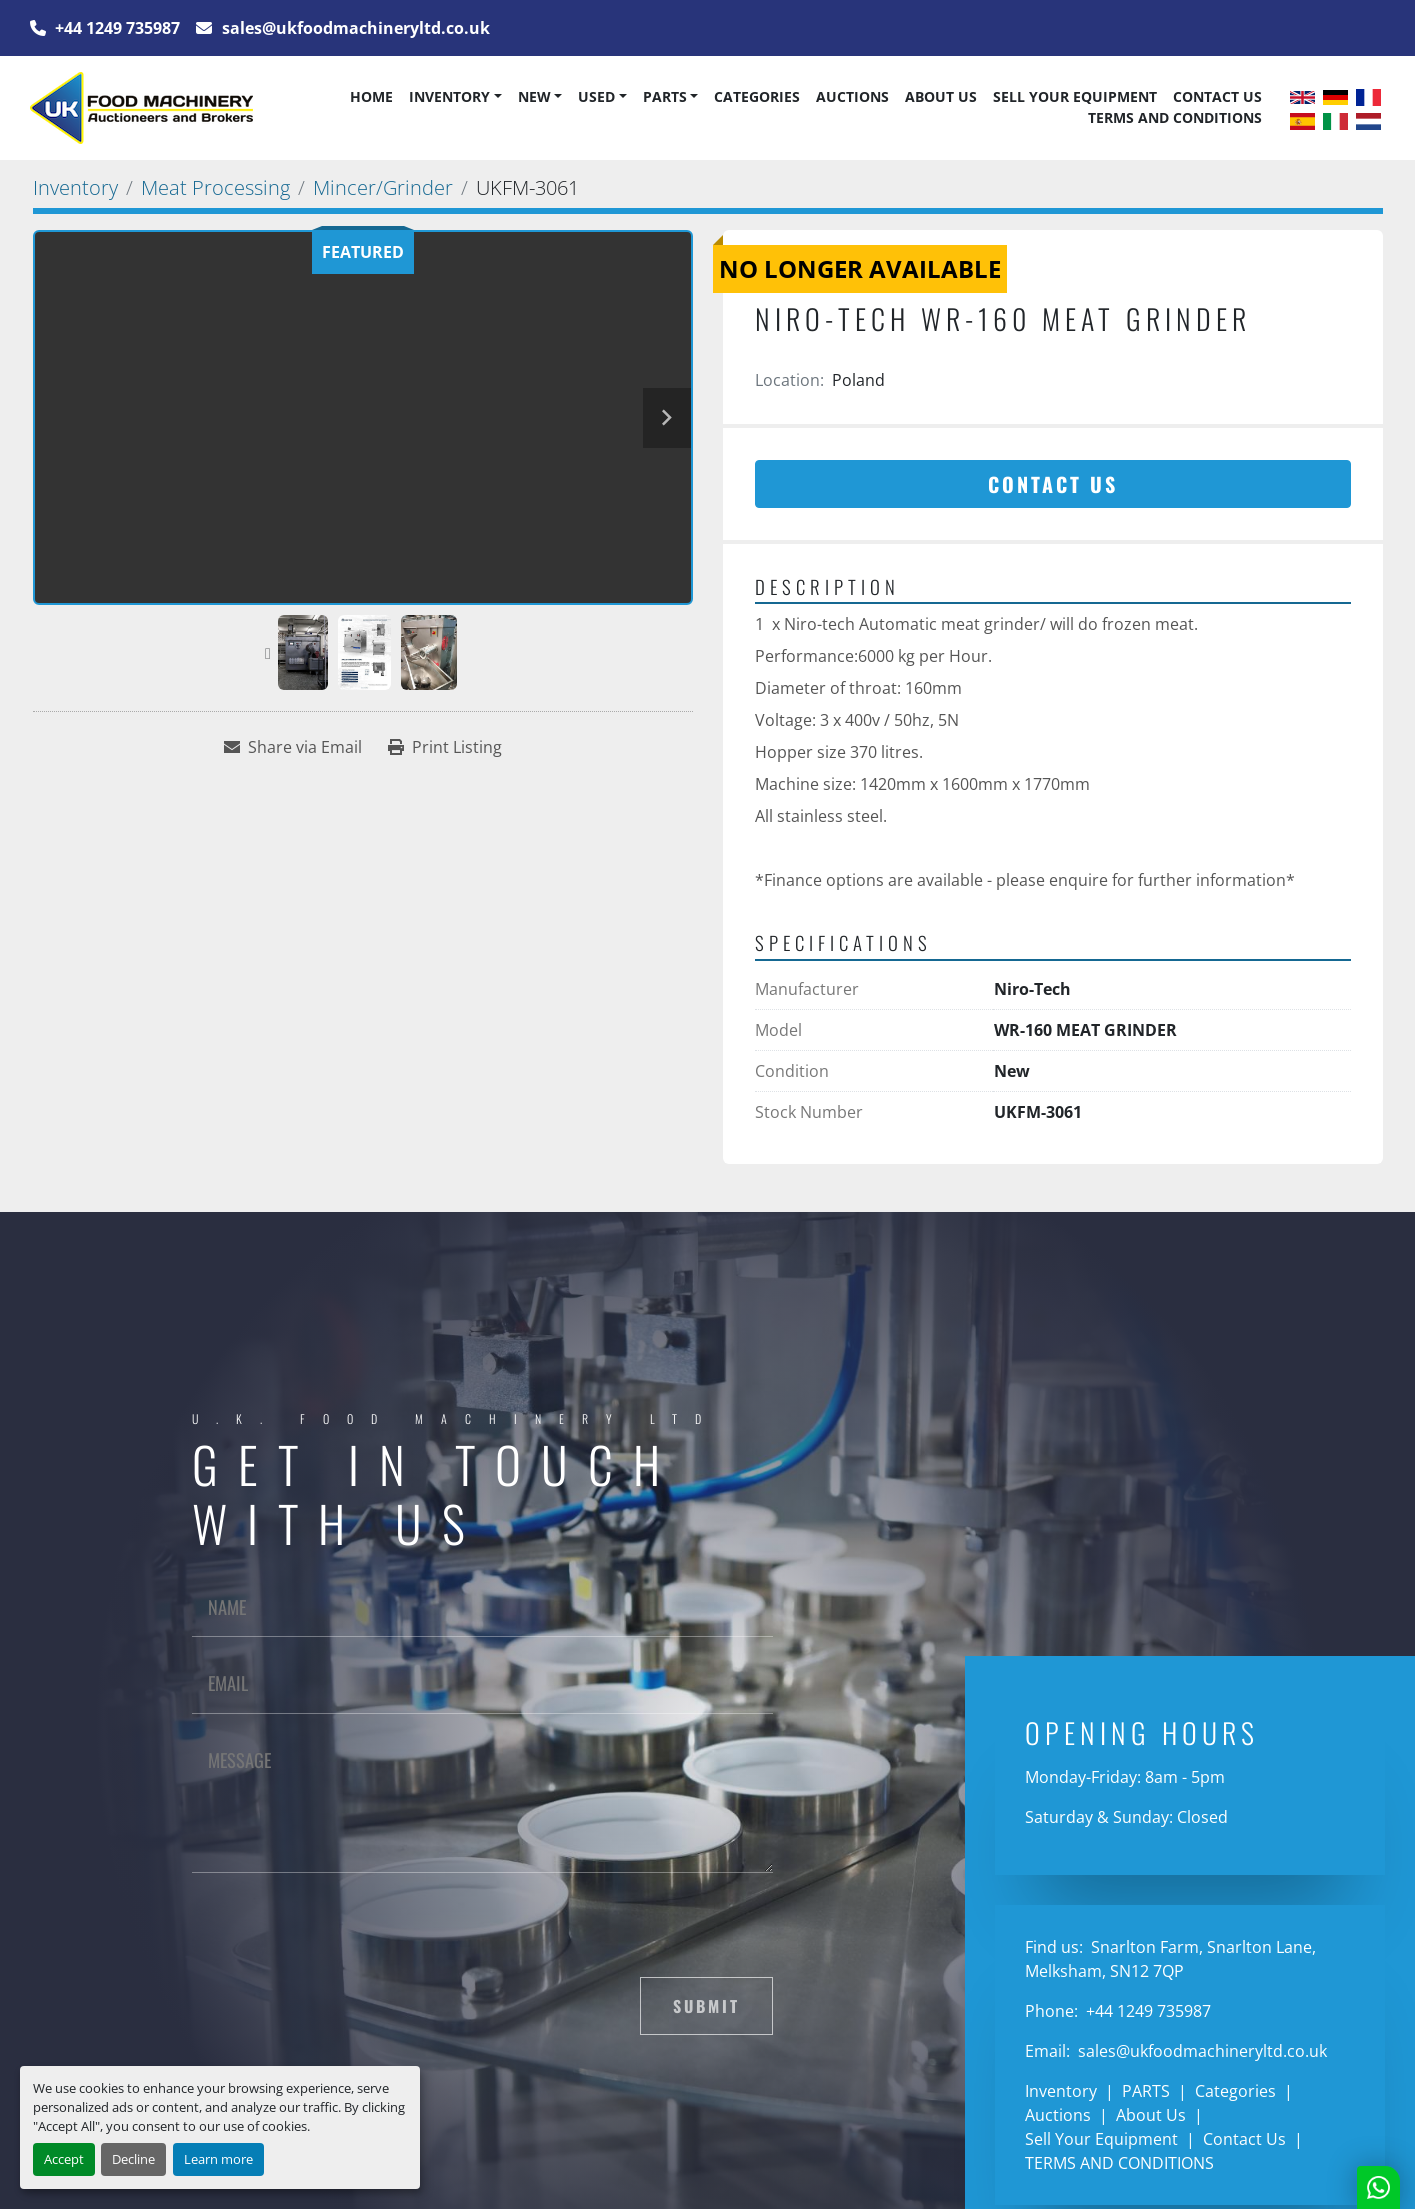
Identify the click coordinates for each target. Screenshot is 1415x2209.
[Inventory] (75, 187)
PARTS (665, 96)
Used (596, 96)
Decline (133, 2159)
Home (371, 96)
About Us (941, 96)
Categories (757, 96)
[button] (455, 97)
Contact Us (1217, 96)
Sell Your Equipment (1075, 96)
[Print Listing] (445, 747)
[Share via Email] (293, 747)
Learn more (218, 2159)
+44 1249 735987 (115, 28)
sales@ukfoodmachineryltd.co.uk (354, 28)
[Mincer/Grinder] (383, 187)
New (534, 96)
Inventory (449, 96)
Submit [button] (706, 2006)
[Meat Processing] (215, 187)
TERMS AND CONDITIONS (1175, 117)
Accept (64, 2159)
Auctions (852, 96)
